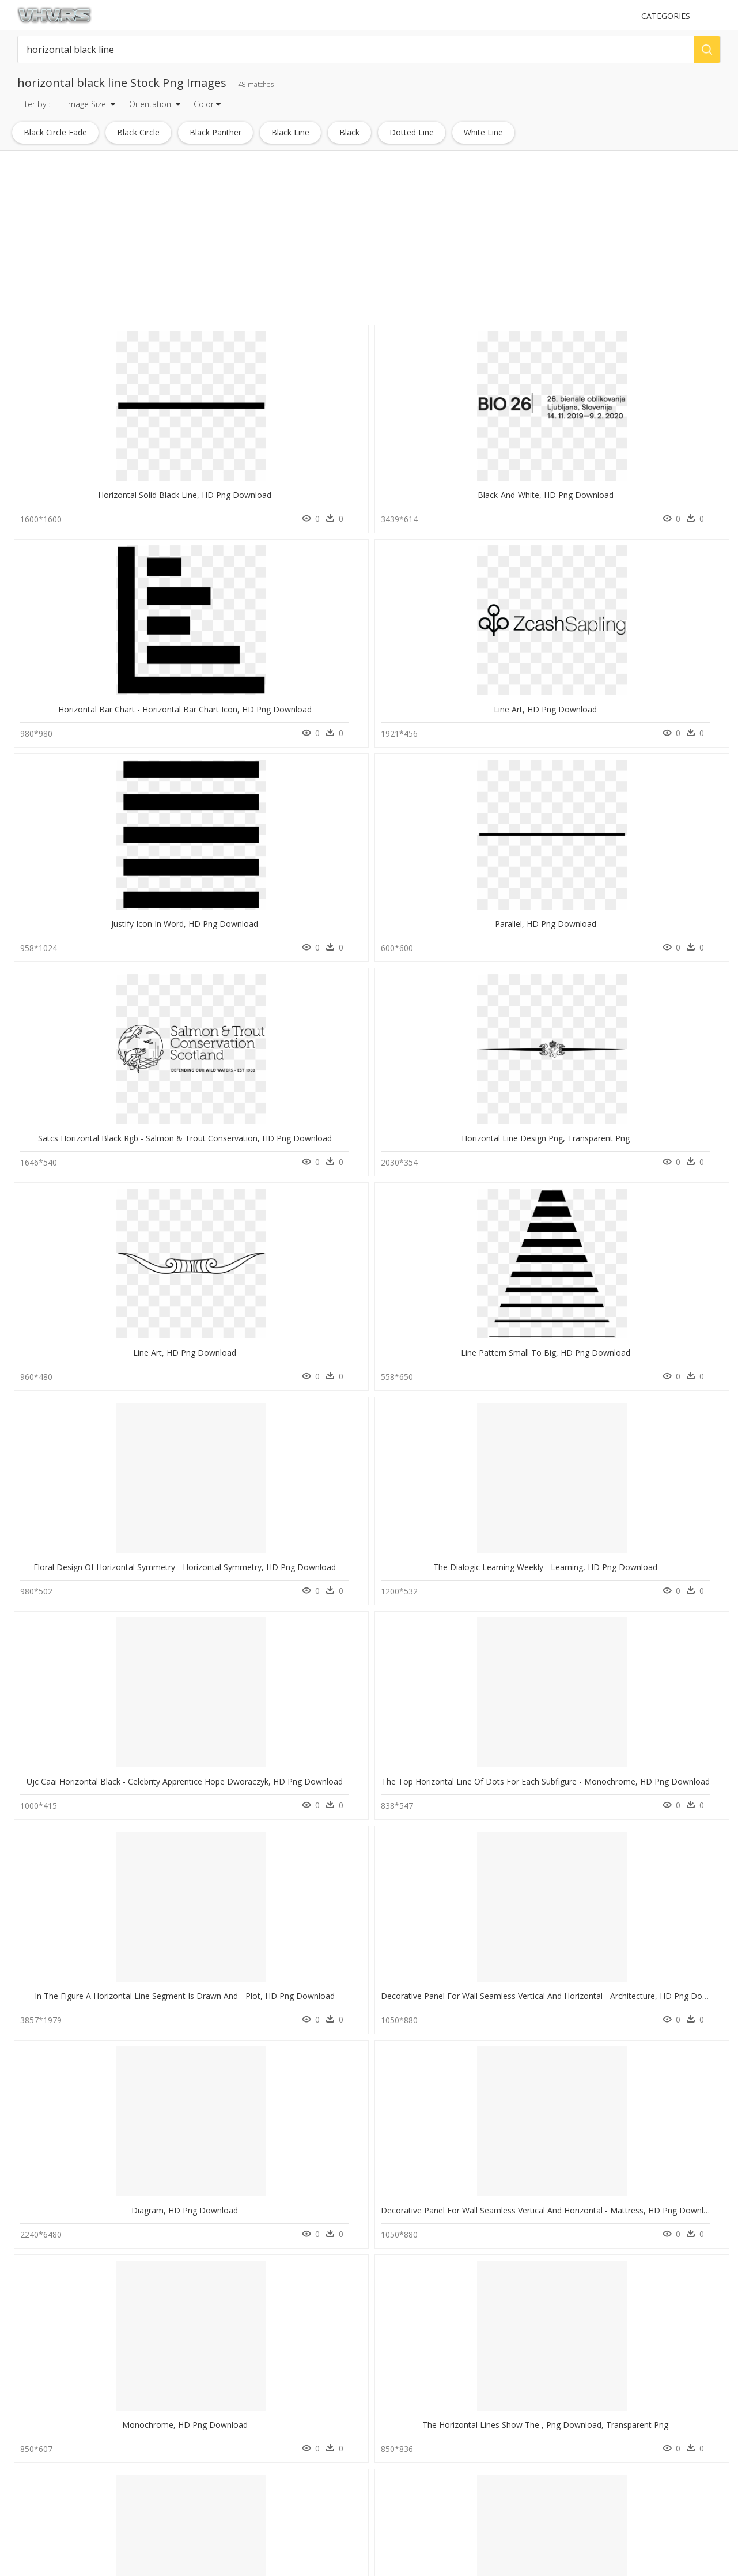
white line (483, 132)
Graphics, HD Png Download (84, 1234)
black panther (215, 132)
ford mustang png (54, 2448)
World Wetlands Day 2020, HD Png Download (250, 1234)
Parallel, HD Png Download (84, 662)
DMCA (210, 2490)
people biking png (54, 2517)
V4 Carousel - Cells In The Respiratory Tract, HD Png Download (138, 1807)
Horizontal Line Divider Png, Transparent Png (249, 1425)
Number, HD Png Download (517, 1234)
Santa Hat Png (131, 2503)
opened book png (55, 2475)
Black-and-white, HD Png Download (233, 471)
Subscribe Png (132, 2448)
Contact (213, 2471)
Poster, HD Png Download (517, 1998)
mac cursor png (50, 2489)
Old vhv (212, 2520)
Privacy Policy (222, 2500)
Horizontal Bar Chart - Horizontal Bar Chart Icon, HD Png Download (436, 471)
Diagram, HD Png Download (229, 1043)
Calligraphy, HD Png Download (662, 1998)
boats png (41, 2420)
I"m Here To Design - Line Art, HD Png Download (112, 2188)
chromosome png (54, 2434)
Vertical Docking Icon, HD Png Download (385, 1234)
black (349, 132)
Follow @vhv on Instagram (417, 2418)
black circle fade (55, 132)
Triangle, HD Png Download (373, 1425)
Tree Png (123, 2420)
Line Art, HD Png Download (518, 471)
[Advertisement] (346, 241)
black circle (138, 132)
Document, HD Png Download (373, 1616)
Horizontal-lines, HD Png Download (666, 1234)
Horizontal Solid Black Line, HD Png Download (107, 471)
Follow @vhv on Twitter (412, 2430)
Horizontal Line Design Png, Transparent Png (393, 662)
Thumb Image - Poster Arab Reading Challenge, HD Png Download (289, 1807)
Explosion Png (131, 2475)
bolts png (40, 2503)
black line (290, 132)
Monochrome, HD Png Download (518, 1043)
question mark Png (139, 2489)
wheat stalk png (50, 2461)
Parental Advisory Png (144, 2461)
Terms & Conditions (233, 2510)
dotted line (411, 132)
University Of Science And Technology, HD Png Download (128, 1616)
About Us (215, 2481)
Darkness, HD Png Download (228, 1998)
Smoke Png (127, 2434)
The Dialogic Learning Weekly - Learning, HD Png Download (277, 852)
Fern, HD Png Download (517, 1425)
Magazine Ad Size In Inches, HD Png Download (108, 1998)
